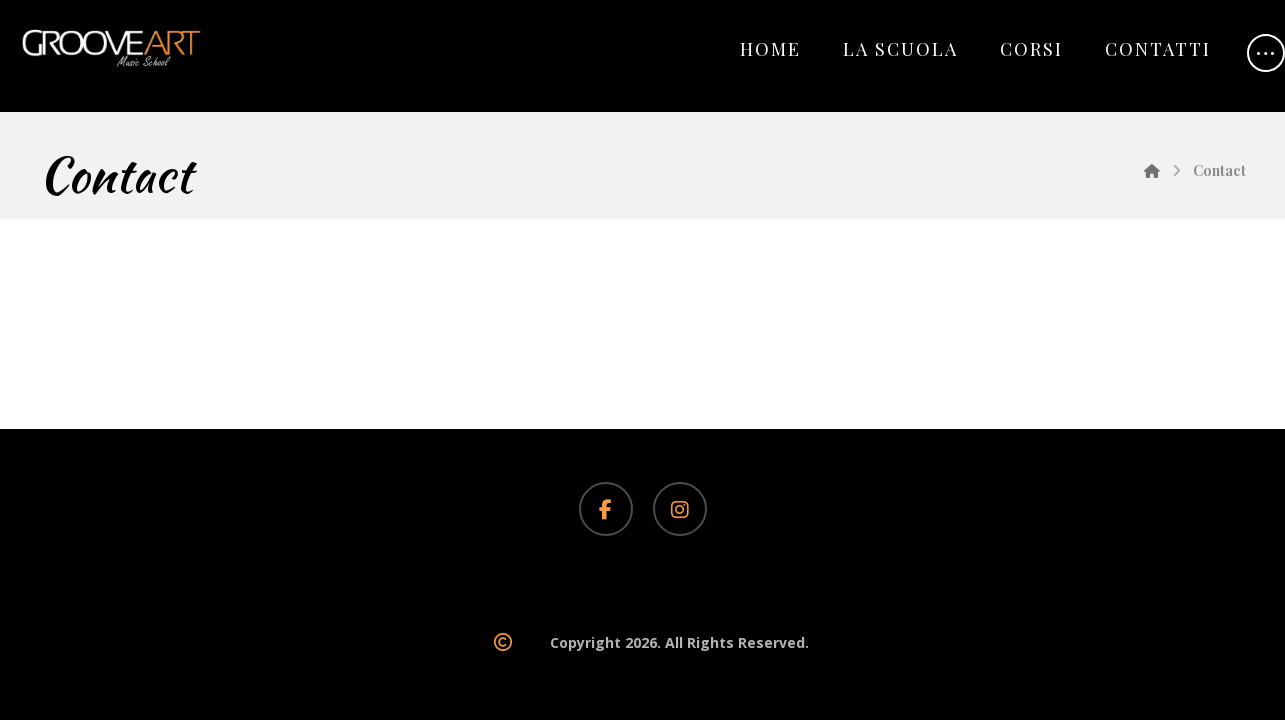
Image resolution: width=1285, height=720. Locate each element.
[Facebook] (606, 509)
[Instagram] (680, 509)
